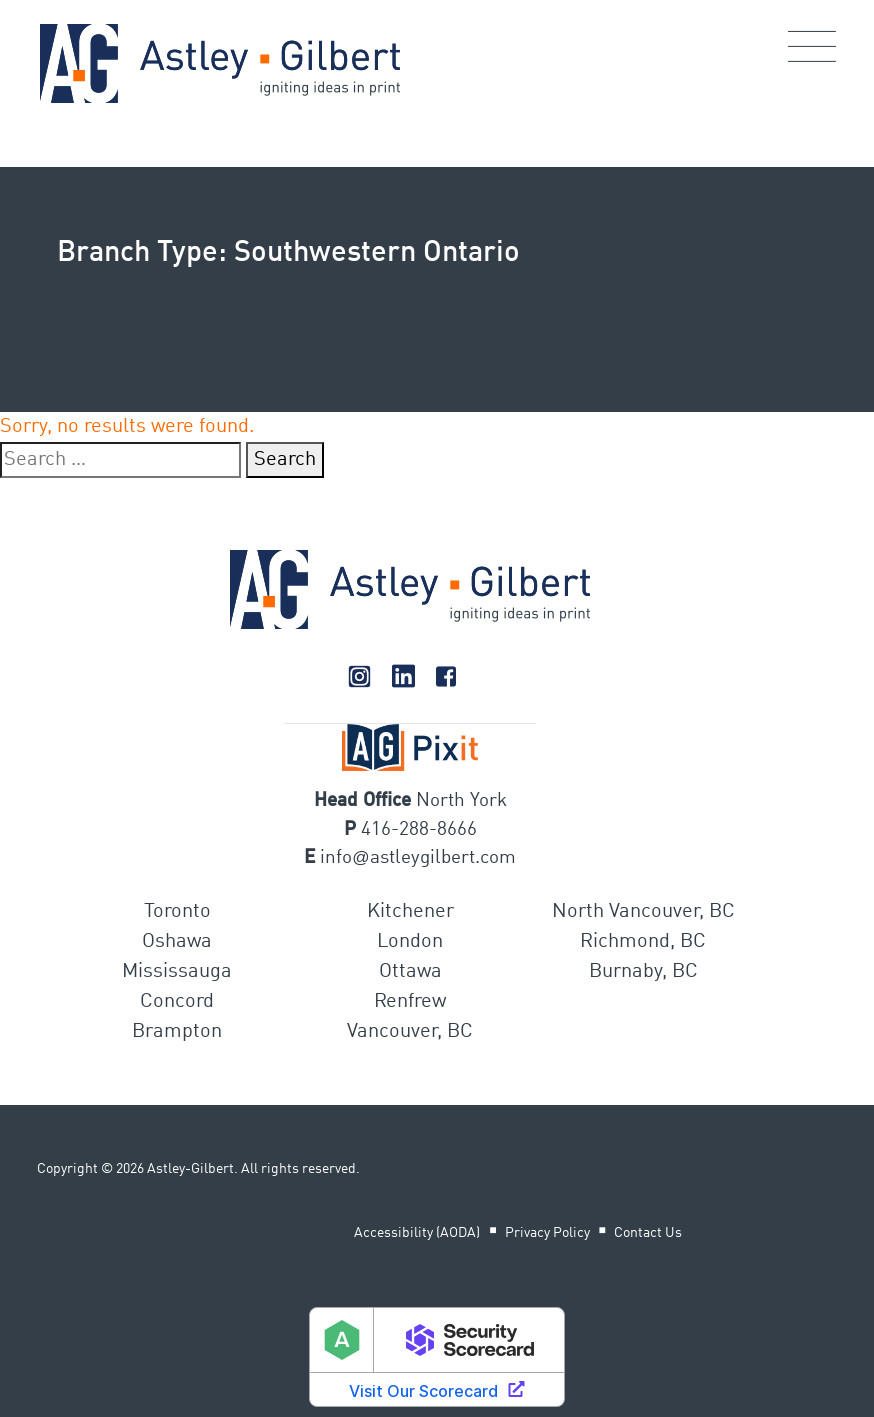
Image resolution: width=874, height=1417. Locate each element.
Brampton (177, 1032)
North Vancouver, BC (643, 912)
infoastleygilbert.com (417, 857)
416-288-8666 (419, 829)
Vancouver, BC (410, 1032)
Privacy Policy (547, 1233)
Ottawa (410, 972)
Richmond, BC (643, 942)
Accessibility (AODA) (417, 1233)
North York (461, 800)
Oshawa (177, 942)
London (410, 942)
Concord (177, 1002)
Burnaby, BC (643, 972)
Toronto (177, 912)
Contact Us (648, 1233)
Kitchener (410, 912)
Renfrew (410, 1002)
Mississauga (177, 972)
